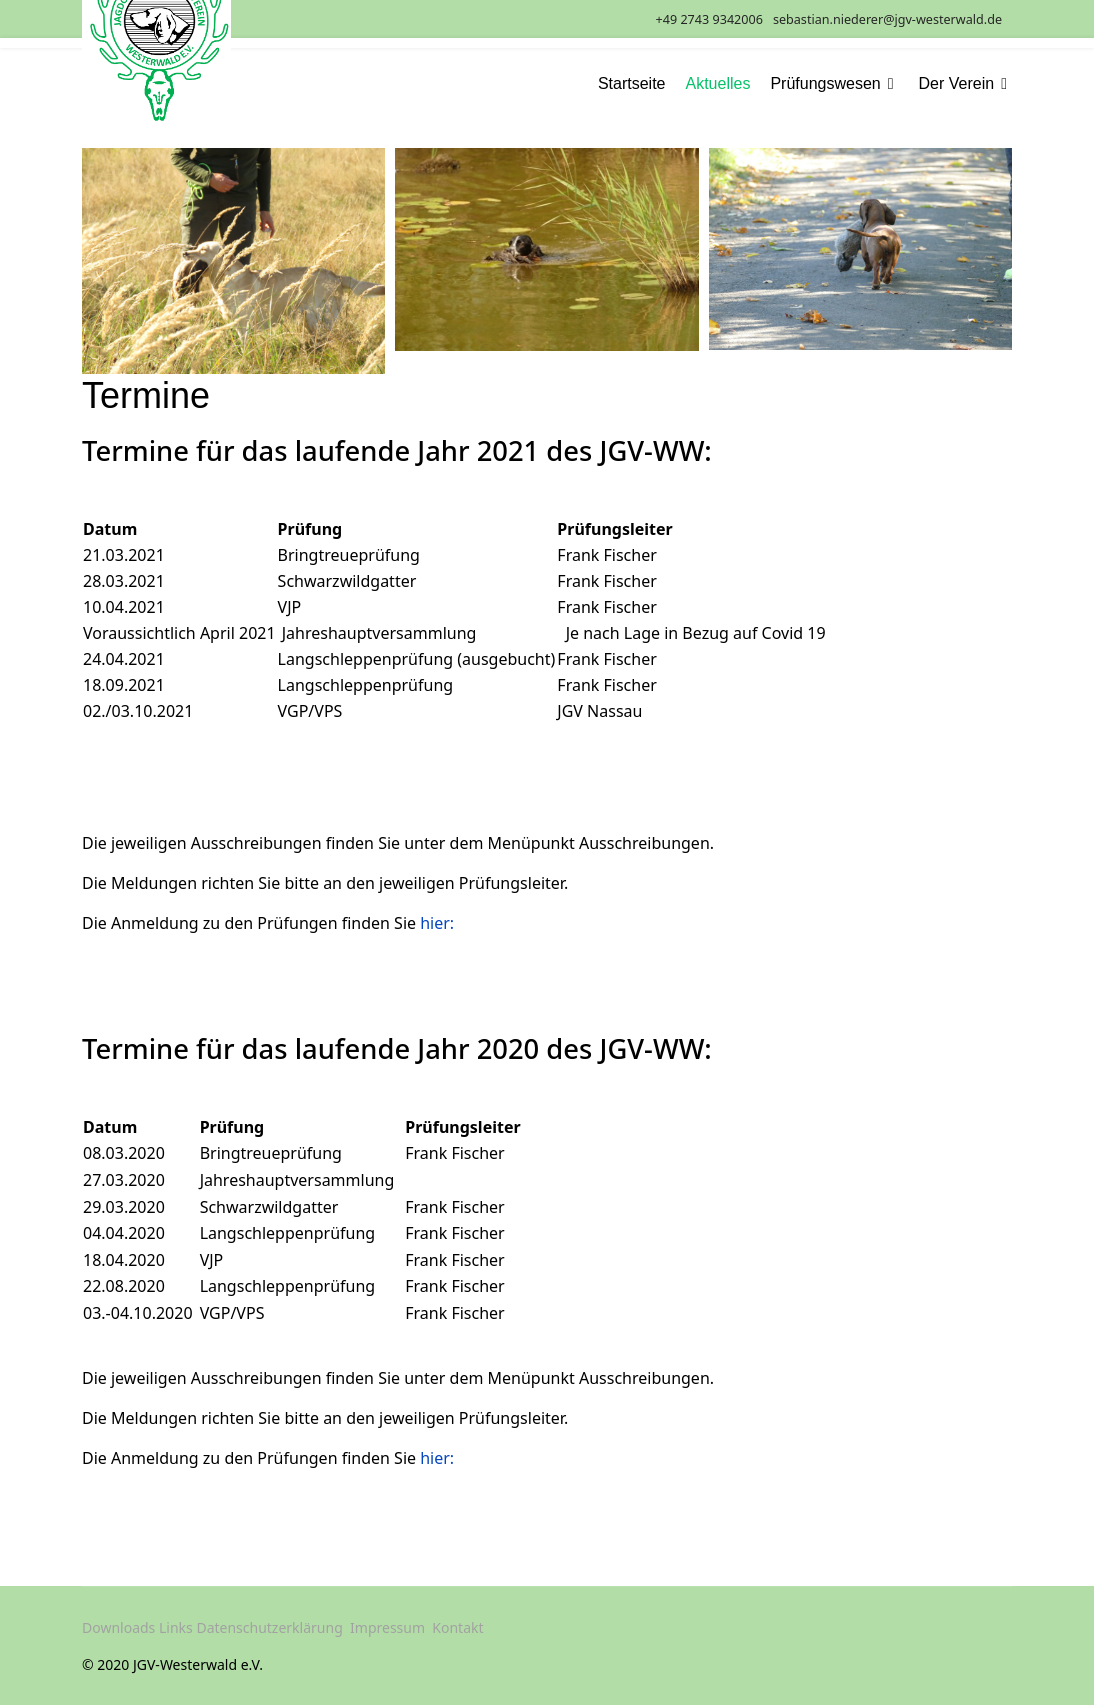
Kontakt (457, 1627)
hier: (437, 923)
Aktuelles (718, 84)
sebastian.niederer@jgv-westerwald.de (887, 19)
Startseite (632, 84)
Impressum (387, 1627)
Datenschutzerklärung (269, 1627)
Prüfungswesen (825, 84)
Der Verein (957, 84)
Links (176, 1627)
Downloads (118, 1627)
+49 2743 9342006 (709, 19)
